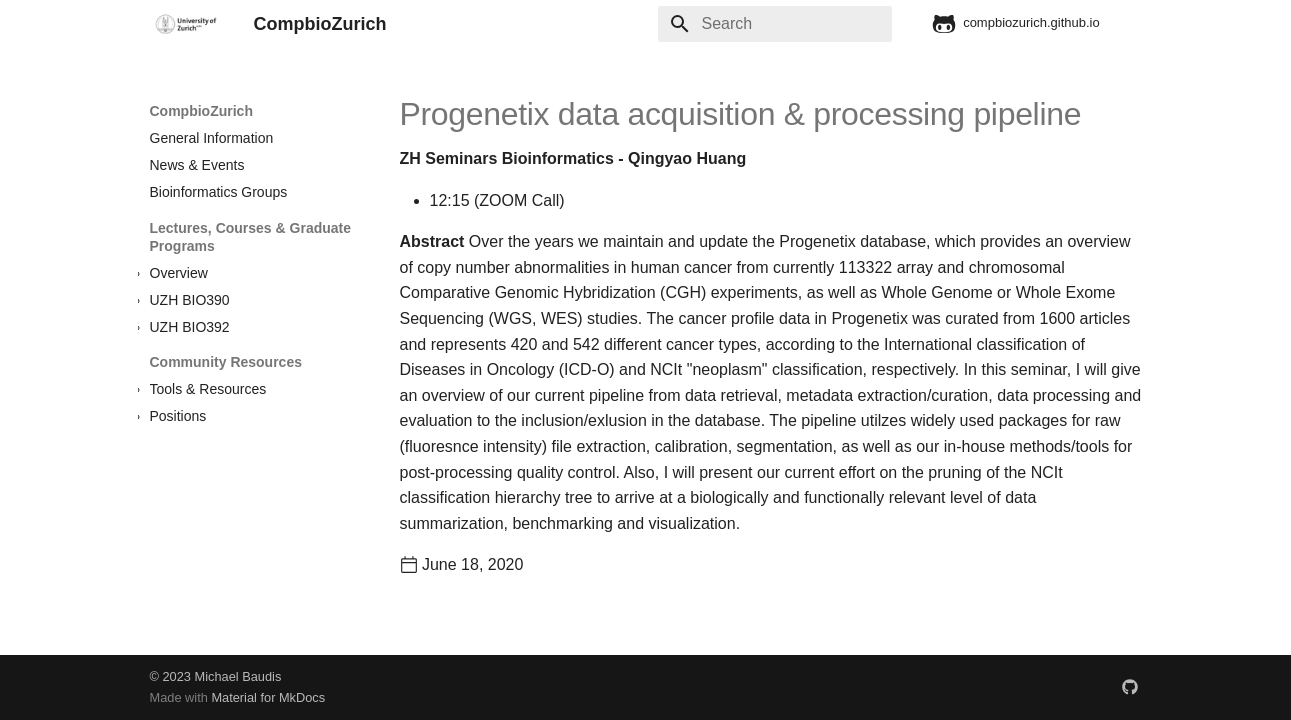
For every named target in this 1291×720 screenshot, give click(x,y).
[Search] (775, 24)
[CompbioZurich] (186, 24)
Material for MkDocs (268, 697)
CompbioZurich (201, 111)
